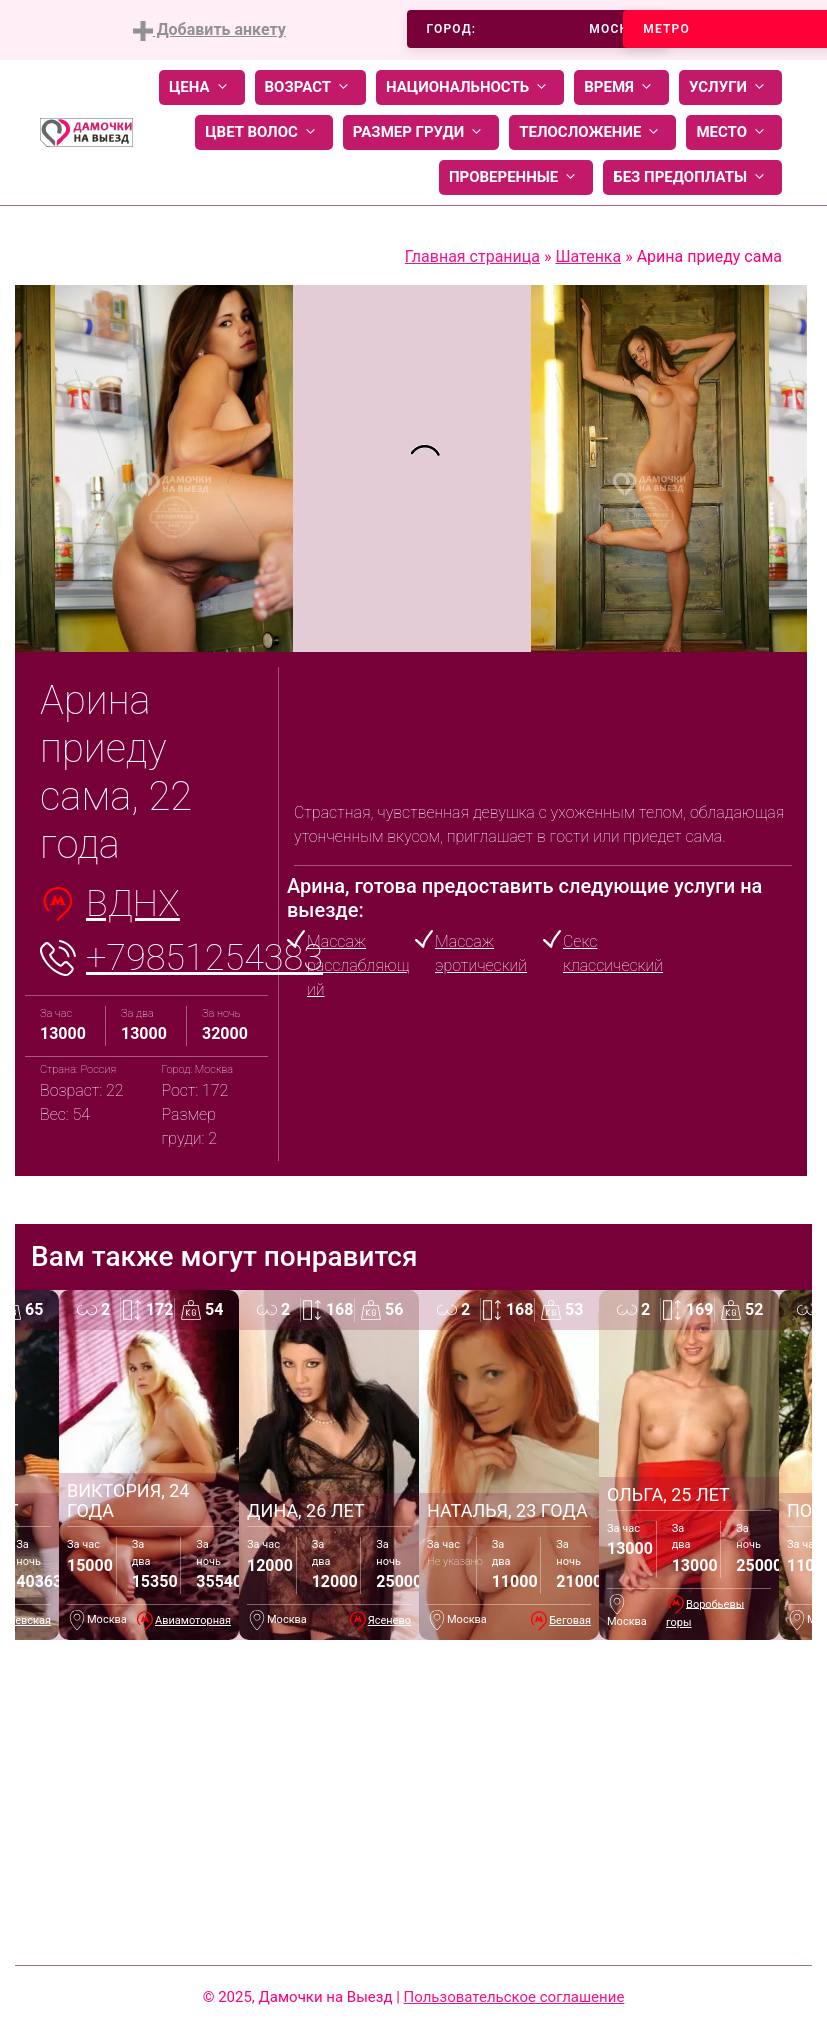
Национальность (470, 87)
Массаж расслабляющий (358, 965)
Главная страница (472, 256)
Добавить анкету (209, 30)
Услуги (730, 87)
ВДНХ (133, 904)
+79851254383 (204, 958)
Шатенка (588, 256)
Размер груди (421, 132)
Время (621, 87)
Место (734, 132)
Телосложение (592, 132)
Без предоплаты (692, 177)
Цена (202, 87)
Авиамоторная (193, 1620)
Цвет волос (264, 132)
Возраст (310, 87)
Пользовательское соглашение (514, 1997)
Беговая (570, 1620)
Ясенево (389, 1620)
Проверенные (516, 177)
